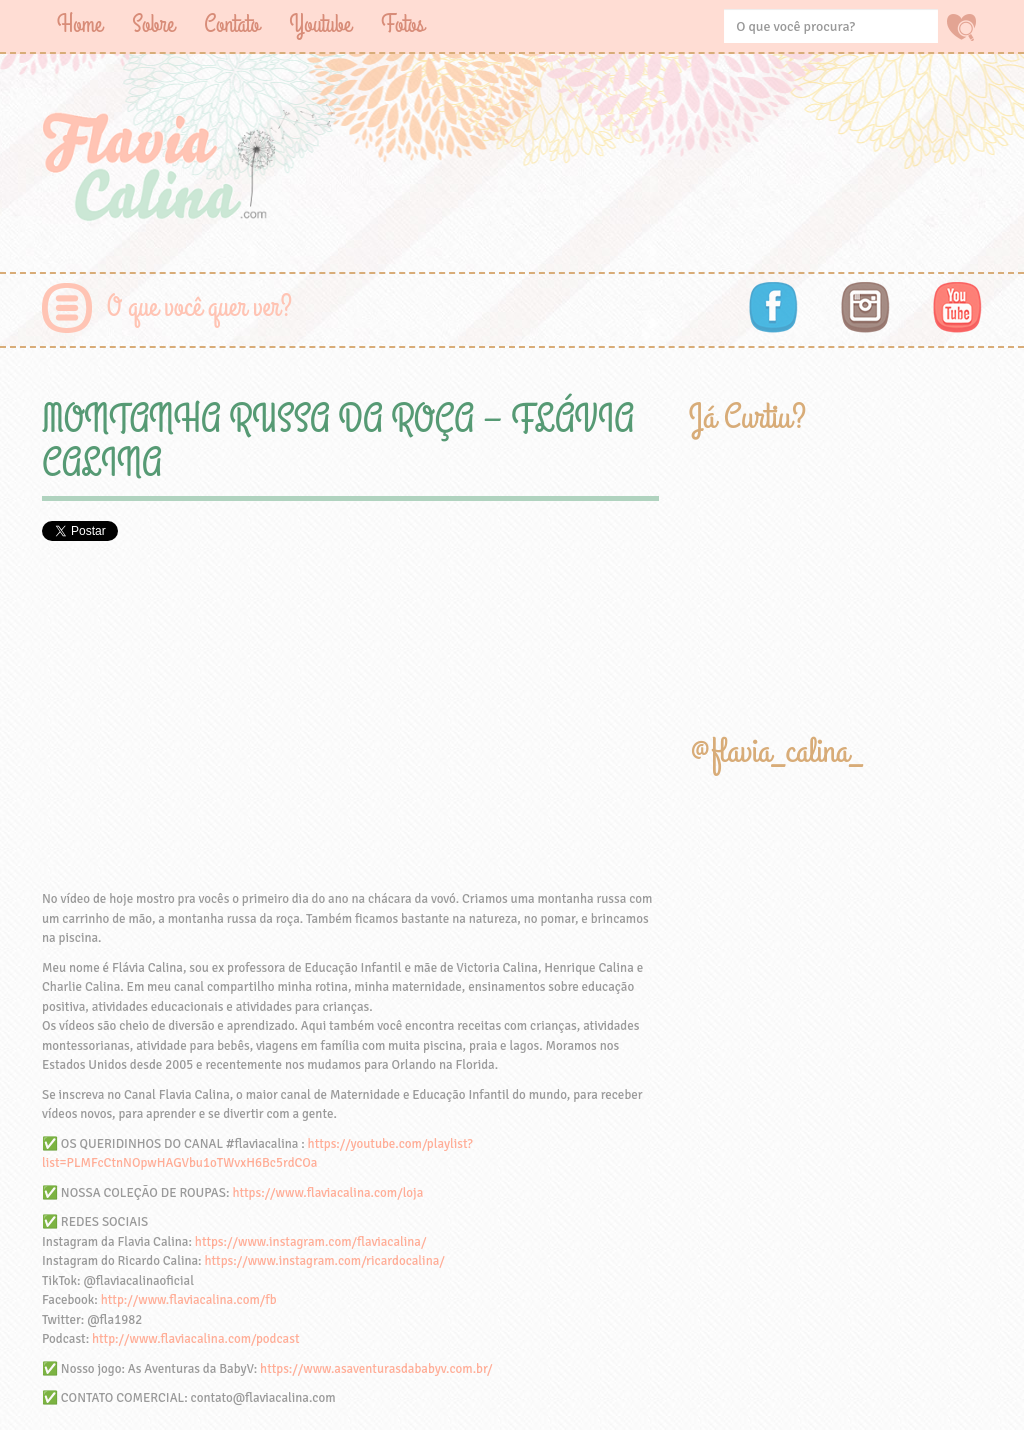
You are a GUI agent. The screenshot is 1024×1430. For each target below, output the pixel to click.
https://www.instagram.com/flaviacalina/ (311, 1242)
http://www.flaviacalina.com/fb (189, 1300)
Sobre (153, 24)
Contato (231, 24)
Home (79, 24)
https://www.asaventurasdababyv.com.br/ (376, 1369)
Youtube (320, 24)
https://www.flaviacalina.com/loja (327, 1193)
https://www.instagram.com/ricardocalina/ (324, 1261)
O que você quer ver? (199, 307)
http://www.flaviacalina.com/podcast (195, 1339)
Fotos (402, 24)
